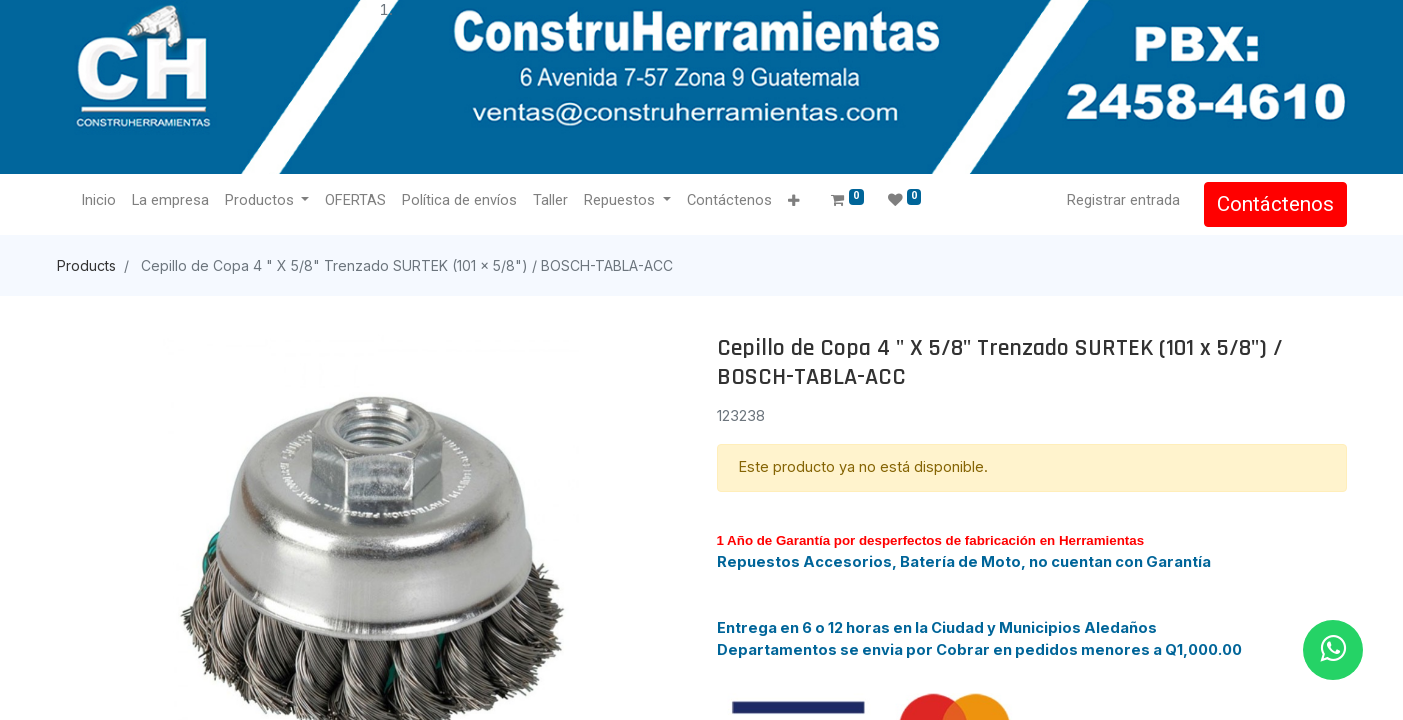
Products (86, 265)
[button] (793, 201)
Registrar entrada (1123, 200)
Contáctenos (1275, 204)
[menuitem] (98, 201)
